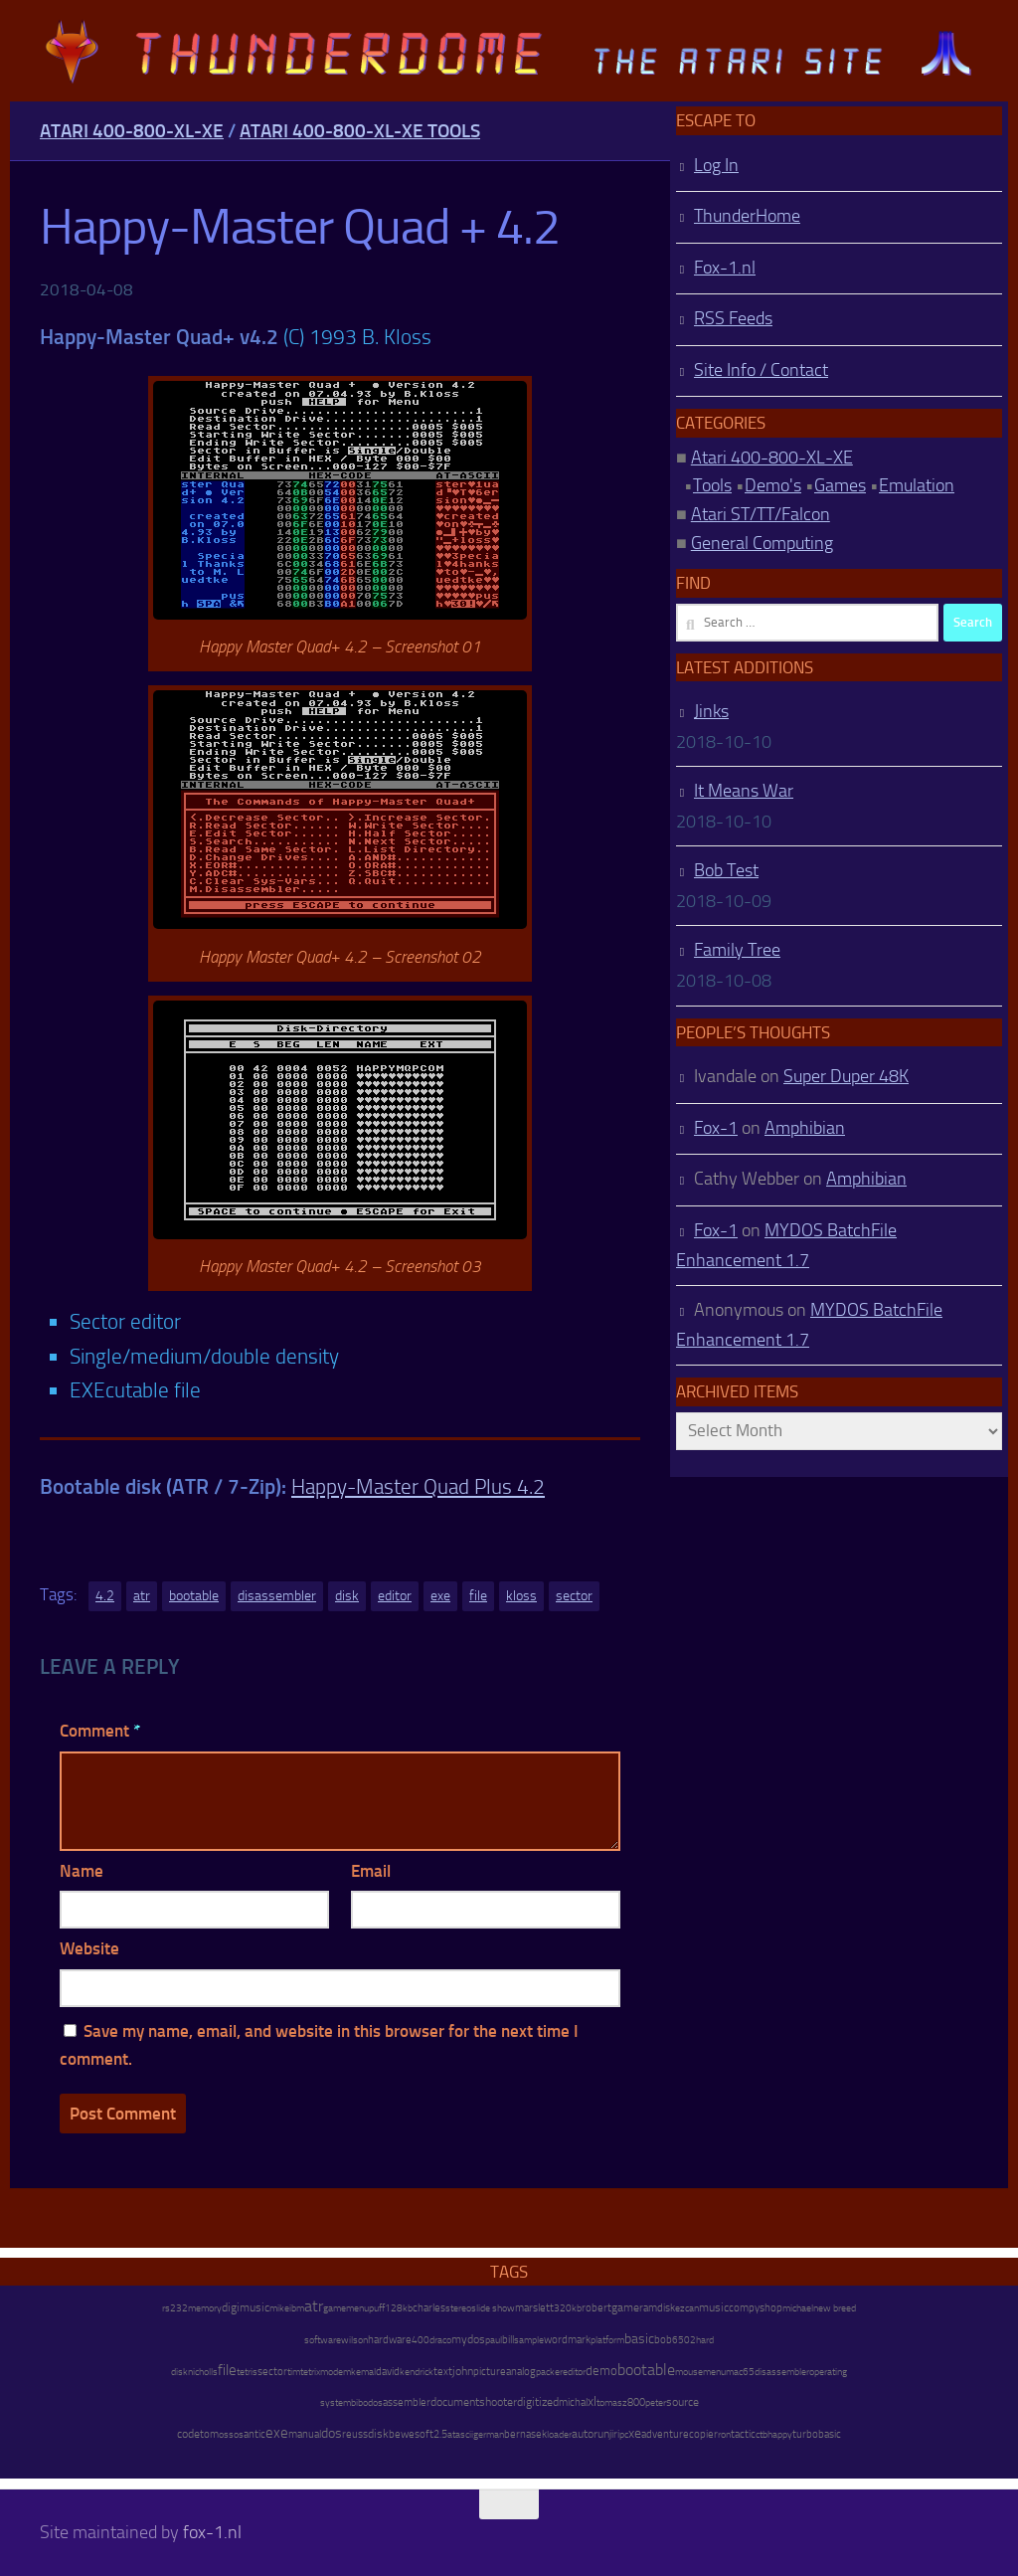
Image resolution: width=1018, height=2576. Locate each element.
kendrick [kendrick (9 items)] (416, 2371)
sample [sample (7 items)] (529, 2340)
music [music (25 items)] (714, 2307)
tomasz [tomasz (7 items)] (611, 2403)
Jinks (711, 711)
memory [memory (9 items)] (205, 2307)
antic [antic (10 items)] (254, 2434)
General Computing (762, 543)
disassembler (277, 1595)
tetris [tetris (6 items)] (247, 2372)
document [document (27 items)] (454, 2402)
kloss (521, 1595)
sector (574, 1595)
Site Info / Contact (761, 370)
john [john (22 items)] (462, 2371)
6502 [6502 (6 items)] (684, 2340)
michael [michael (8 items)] (797, 2307)
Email (371, 1871)
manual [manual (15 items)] (304, 2434)
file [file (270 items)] (227, 2370)
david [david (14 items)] (388, 2371)
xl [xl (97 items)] (592, 2401)
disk (347, 1595)
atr (141, 1595)
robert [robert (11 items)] (596, 2307)
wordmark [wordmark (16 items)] (567, 2339)
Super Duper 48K (846, 1076)
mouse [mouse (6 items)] (689, 2372)
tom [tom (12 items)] (209, 2434)
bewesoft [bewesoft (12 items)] (411, 2434)
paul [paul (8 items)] (493, 2339)
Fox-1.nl (725, 267)
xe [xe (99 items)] (634, 2433)
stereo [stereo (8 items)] (458, 2307)
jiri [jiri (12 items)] (614, 2434)
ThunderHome (747, 216)
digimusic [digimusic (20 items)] (245, 2307)
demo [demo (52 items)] (601, 2370)
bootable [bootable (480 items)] (646, 2369)
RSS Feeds (733, 318)
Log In (716, 165)
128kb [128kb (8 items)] (399, 2307)
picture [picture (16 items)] (489, 2371)
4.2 (104, 1595)
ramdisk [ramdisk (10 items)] (657, 2307)
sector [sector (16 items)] (272, 2371)
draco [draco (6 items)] (440, 2340)
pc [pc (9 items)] (623, 2434)
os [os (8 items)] (239, 2434)
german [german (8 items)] (488, 2434)
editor (395, 1595)
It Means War (743, 791)
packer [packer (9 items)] (549, 2371)
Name (81, 1871)
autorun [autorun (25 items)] (590, 2434)
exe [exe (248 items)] (276, 2433)
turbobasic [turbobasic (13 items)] (816, 2434)
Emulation (916, 485)
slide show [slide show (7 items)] (493, 2308)
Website (89, 1948)
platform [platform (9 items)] (607, 2339)
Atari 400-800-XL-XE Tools (360, 130)
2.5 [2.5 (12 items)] (440, 2434)
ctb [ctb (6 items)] (761, 2435)
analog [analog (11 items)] (521, 2371)
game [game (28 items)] (625, 2307)
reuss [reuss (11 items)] (355, 2434)
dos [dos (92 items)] (331, 2433)
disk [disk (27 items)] (378, 2434)
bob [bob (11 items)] (663, 2339)
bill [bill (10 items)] (508, 2339)
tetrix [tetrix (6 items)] (310, 2372)
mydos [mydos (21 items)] (468, 2339)
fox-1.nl (212, 2532)
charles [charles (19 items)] (429, 2307)
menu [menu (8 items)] (714, 2371)
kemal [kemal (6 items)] (363, 2372)
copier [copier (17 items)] (703, 2434)
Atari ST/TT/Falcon (760, 514)
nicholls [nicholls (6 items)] (203, 2372)
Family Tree (737, 950)
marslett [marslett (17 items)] (534, 2307)
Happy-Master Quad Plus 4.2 (418, 1486)
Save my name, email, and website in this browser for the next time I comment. (319, 2045)
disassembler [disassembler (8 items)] (782, 2371)
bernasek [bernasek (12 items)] (525, 2434)
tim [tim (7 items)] (293, 2372)
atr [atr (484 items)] (313, 2306)
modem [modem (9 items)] (335, 2371)
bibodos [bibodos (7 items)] (367, 2403)
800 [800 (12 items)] (636, 2402)
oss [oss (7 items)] (226, 2435)
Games (840, 485)
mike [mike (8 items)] (279, 2307)
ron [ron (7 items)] (724, 2435)
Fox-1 (716, 1128)
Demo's (773, 485)
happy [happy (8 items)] (779, 2434)
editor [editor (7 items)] (574, 2372)
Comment (100, 1731)
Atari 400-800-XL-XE (132, 130)
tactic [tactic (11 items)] (743, 2434)
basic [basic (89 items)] (639, 2338)
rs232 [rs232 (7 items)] (175, 2308)
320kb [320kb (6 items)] (568, 2308)
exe (440, 1595)
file (478, 1595)
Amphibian (804, 1128)
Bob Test (726, 870)
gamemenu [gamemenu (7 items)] (346, 2308)
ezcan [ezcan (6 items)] (687, 2308)
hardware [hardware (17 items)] (390, 2339)
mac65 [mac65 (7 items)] (740, 2372)
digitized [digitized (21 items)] (538, 2402)
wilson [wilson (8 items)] (354, 2339)
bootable (194, 1595)
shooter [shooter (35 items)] (498, 2402)
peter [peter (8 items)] (655, 2402)
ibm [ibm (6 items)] (296, 2308)
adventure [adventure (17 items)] (665, 2434)
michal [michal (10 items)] (573, 2402)
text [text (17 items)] (442, 2371)
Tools (712, 485)
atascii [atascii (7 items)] (460, 2435)
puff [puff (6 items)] (377, 2308)
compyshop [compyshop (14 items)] (755, 2307)
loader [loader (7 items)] (559, 2435)
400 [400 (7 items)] (420, 2340)
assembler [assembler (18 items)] (406, 2402)
